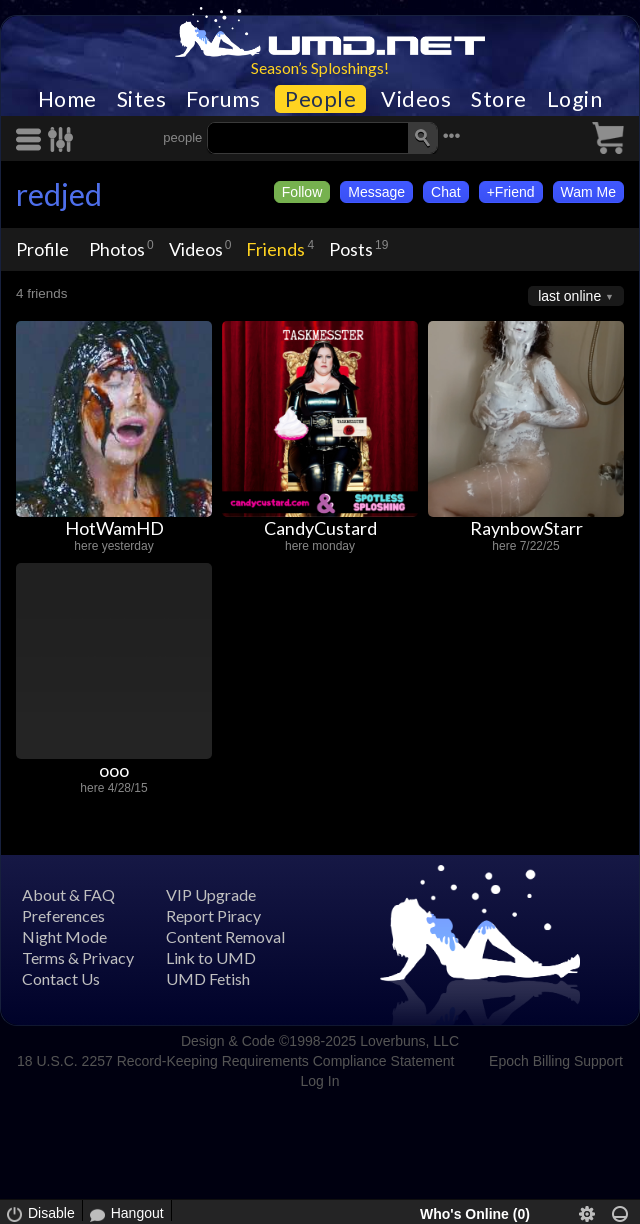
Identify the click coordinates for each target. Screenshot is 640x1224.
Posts (351, 249)
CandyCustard (320, 528)
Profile (42, 249)
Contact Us (61, 978)
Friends (275, 249)
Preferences (63, 915)
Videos (416, 99)
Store (499, 99)
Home (67, 99)
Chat (446, 192)
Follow (302, 192)
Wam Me (588, 192)
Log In (320, 1081)
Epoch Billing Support (556, 1061)
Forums (223, 99)
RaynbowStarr (526, 528)
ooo (114, 770)
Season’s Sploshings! (320, 67)
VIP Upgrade (211, 894)
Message (376, 192)
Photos (117, 249)
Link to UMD (211, 957)
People (320, 99)
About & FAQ (68, 894)
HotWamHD (114, 528)
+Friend (511, 192)
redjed (59, 194)
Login (575, 99)
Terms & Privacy (78, 957)
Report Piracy (213, 915)
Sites (142, 99)
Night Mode (64, 936)
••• (452, 135)
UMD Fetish (208, 978)
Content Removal (225, 936)
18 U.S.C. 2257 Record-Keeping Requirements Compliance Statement (235, 1061)
